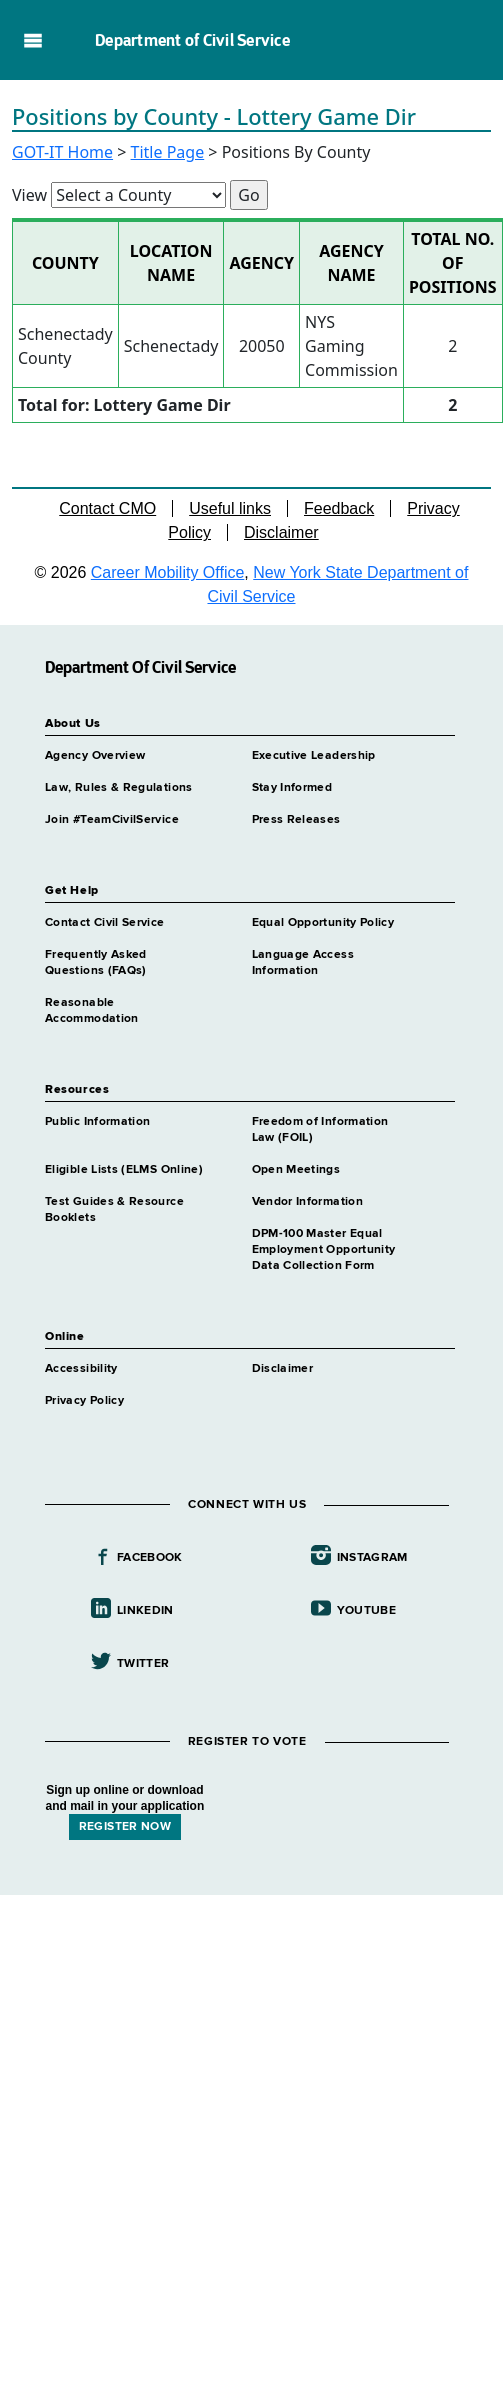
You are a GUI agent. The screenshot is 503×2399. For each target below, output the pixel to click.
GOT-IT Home (62, 152)
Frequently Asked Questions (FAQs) (96, 963)
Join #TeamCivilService (112, 820)
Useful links (230, 508)
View (29, 195)
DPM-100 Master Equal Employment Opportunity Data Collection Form (324, 1250)
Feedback (339, 508)
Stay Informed (292, 788)
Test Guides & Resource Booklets (114, 1210)
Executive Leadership (314, 756)
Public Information (97, 1122)
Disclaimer (281, 532)
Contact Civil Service (105, 923)
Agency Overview (95, 756)
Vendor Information (307, 1202)
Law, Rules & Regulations (119, 788)
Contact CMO (107, 508)
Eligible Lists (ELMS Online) (124, 1170)
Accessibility (81, 1369)
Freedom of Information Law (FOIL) (320, 1130)
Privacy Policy (84, 1401)
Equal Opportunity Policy (323, 923)
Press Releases (296, 820)
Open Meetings (296, 1170)
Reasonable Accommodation (92, 1011)
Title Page (168, 152)
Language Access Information (303, 963)
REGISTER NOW (125, 1827)
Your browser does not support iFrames (251, 1995)
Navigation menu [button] (32, 40)
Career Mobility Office (168, 572)
